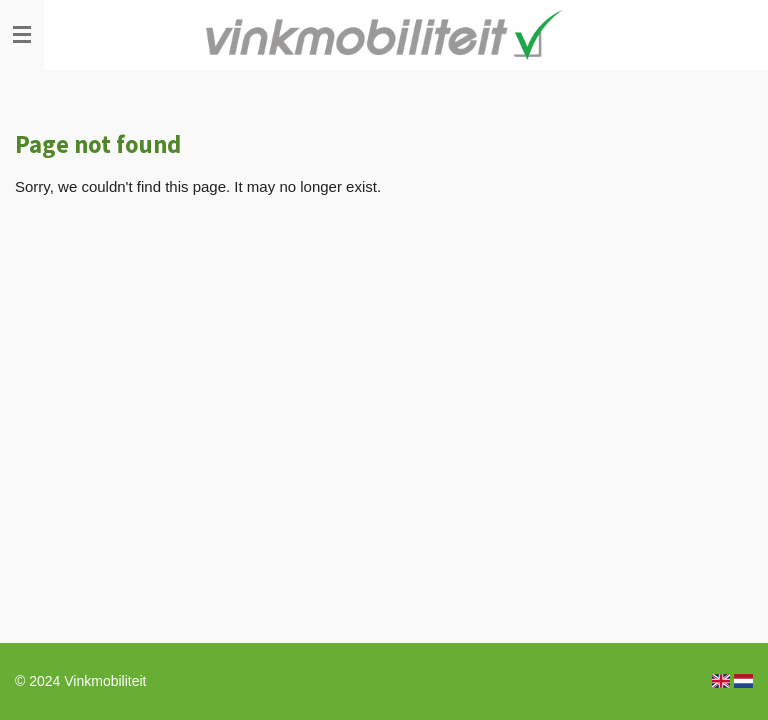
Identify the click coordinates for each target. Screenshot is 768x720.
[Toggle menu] (22, 35)
